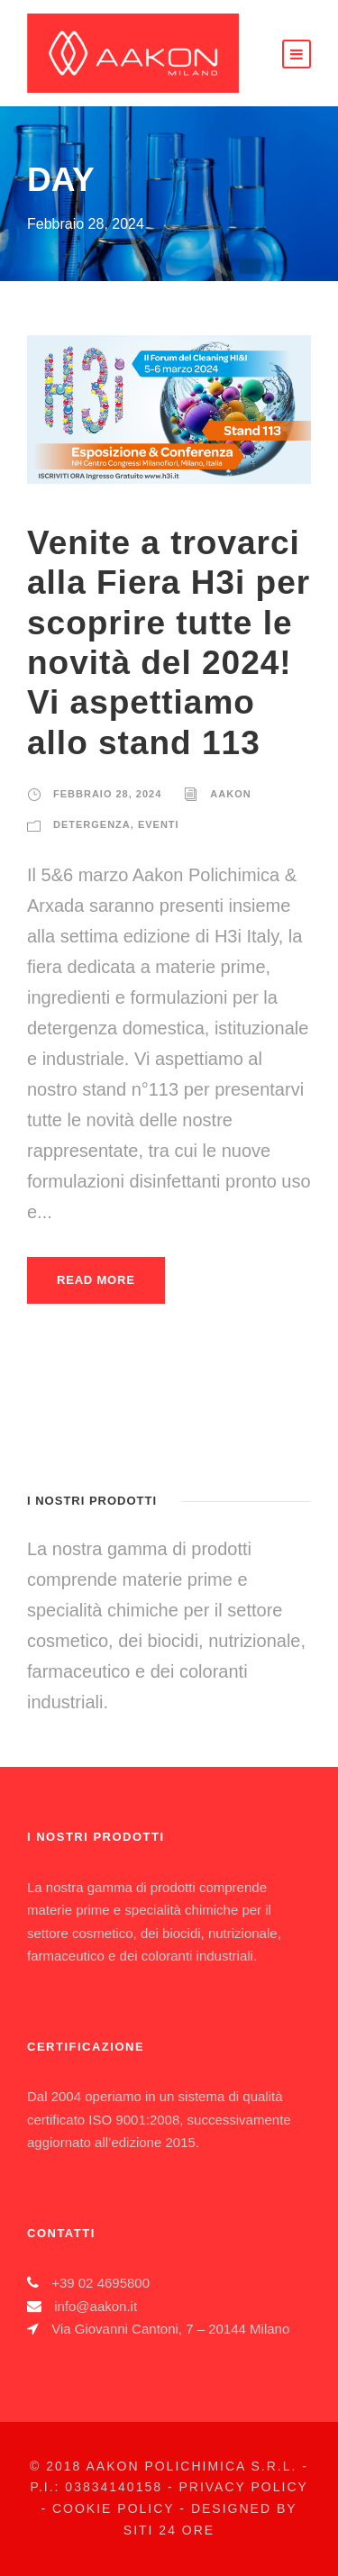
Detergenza (92, 824)
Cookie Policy (113, 2508)
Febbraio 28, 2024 (107, 793)
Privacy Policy (242, 2487)
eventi (158, 824)
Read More (96, 1280)
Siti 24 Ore (169, 2530)
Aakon (230, 793)
